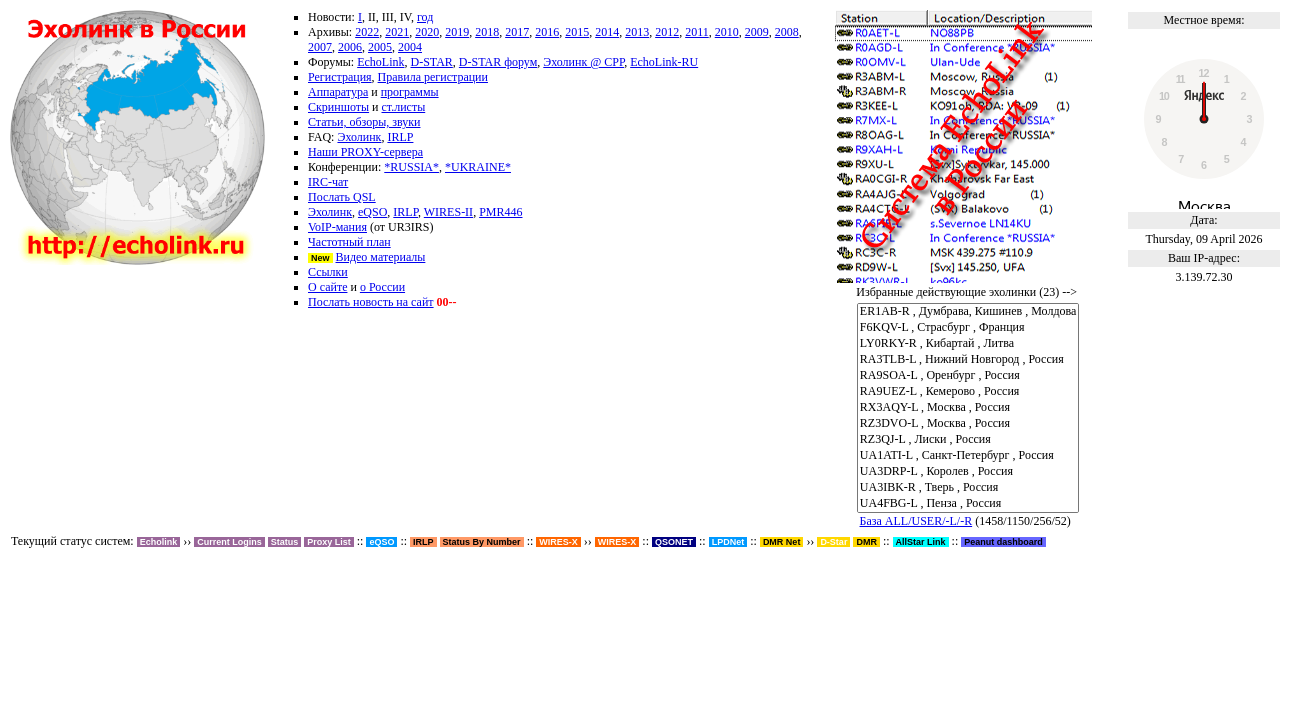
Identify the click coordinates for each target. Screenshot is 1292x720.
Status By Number (482, 542)
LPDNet (728, 542)
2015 (577, 32)
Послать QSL (342, 197)
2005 (380, 47)
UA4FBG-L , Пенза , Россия (968, 504)
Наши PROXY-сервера (365, 152)
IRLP (400, 137)
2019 (457, 32)
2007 (320, 47)
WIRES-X (617, 542)
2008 (787, 32)
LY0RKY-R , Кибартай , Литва (968, 344)
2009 (757, 32)
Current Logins (229, 542)
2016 (547, 32)
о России (382, 287)
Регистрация (340, 77)
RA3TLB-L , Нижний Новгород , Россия (968, 360)
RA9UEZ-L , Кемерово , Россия (968, 392)
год (425, 17)
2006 (350, 47)
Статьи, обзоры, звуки (364, 122)
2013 (637, 32)
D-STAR (431, 62)
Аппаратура (338, 92)
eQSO (372, 212)
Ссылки (328, 272)
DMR (866, 542)
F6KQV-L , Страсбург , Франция (968, 328)
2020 (427, 32)
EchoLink (380, 62)
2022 (367, 32)
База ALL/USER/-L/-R (916, 521)
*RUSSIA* (411, 167)
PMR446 (500, 212)
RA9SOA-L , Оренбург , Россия (968, 376)
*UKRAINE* (478, 167)
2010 (727, 32)
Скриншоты (338, 107)
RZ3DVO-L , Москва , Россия (968, 424)
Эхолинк (359, 137)
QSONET (674, 542)
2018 (487, 32)
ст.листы (404, 107)
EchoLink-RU (664, 62)
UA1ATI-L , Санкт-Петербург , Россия (968, 456)
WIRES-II (448, 212)
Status (285, 542)
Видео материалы (381, 257)
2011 (697, 32)
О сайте (327, 287)
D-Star (833, 542)
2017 (517, 32)
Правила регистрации (433, 77)
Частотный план (349, 242)
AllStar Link (921, 542)
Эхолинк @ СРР (583, 62)
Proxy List (329, 542)
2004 (410, 47)
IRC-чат (328, 182)
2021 (397, 32)
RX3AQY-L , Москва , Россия (968, 408)
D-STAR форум (498, 62)
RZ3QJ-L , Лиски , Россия (968, 440)
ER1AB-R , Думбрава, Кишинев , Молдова (968, 312)
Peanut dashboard (1003, 542)
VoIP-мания (337, 227)
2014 (607, 32)
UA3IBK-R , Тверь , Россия (968, 488)
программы (410, 92)
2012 (667, 32)
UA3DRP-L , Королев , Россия (968, 472)
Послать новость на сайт (371, 302)
